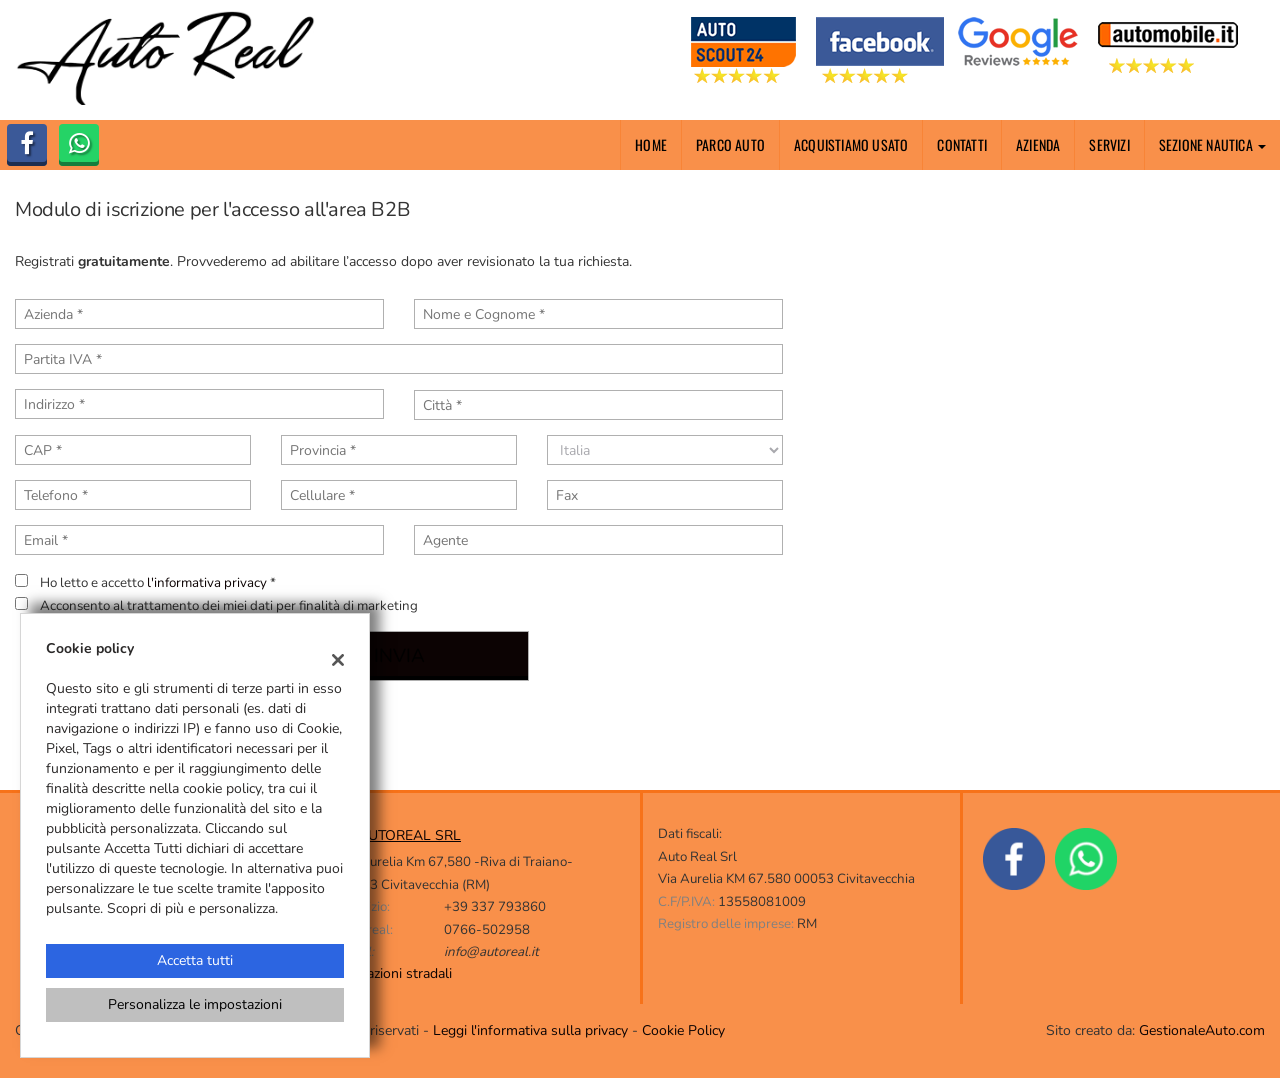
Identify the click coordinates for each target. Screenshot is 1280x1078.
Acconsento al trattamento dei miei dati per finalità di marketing (229, 606)
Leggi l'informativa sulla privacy (530, 1030)
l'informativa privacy (207, 583)
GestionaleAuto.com (1202, 1030)
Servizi (1109, 144)
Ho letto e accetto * (158, 583)
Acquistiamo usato (851, 144)
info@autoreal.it (491, 952)
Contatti (962, 144)
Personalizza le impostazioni (195, 1004)
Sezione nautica (1212, 144)
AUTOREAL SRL (409, 835)
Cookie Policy (683, 1030)
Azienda (1038, 144)
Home (651, 144)
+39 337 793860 (495, 907)
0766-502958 (487, 930)
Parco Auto (730, 144)
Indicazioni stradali (395, 973)
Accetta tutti (195, 960)
